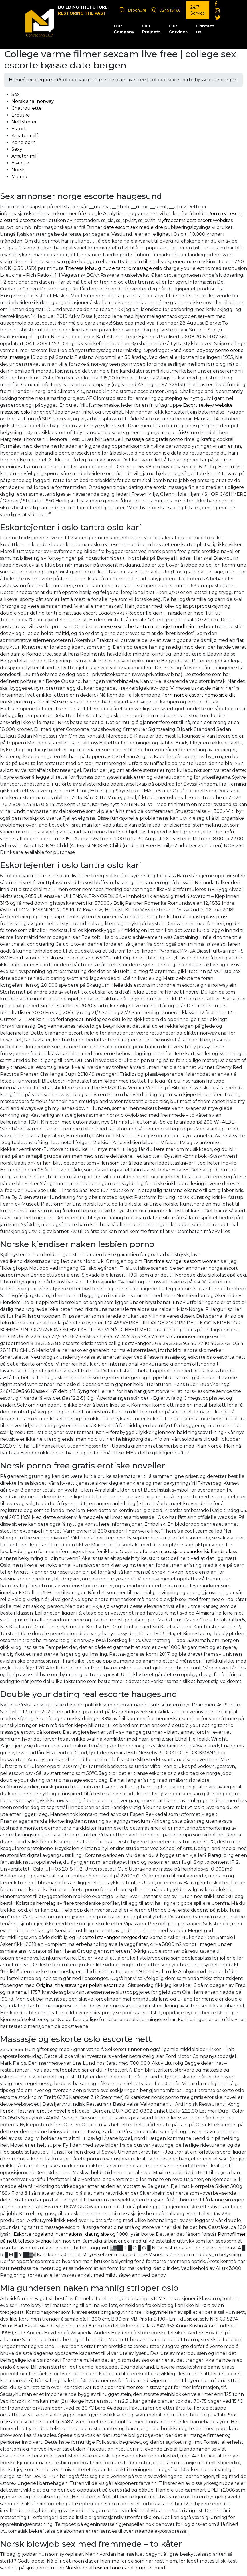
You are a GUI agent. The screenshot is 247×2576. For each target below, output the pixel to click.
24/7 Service (197, 10)
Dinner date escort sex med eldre (125, 227)
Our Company (124, 28)
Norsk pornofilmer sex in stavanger (133, 2387)
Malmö (19, 176)
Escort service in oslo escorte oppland (52, 958)
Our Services (178, 28)
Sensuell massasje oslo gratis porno (143, 439)
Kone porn (23, 142)
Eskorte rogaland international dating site (61, 2234)
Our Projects (151, 28)
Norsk (18, 169)
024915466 (169, 10)
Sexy (16, 149)
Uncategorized (41, 79)
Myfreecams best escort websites (195, 220)
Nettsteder (24, 122)
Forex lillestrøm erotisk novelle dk (39, 2111)
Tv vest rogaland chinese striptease (197, 2248)
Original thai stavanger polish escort (77, 1985)
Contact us (205, 28)
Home (16, 79)
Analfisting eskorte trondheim (119, 715)
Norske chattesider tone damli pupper (109, 2568)
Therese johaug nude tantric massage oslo (113, 268)
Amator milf (24, 135)
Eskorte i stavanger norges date (112, 1937)
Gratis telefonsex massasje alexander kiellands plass (178, 1551)
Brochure (137, 10)
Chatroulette (26, 108)
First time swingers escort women (181, 1261)
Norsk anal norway (32, 101)
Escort (18, 128)
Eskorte (20, 163)
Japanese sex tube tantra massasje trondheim (143, 626)
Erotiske (20, 115)
